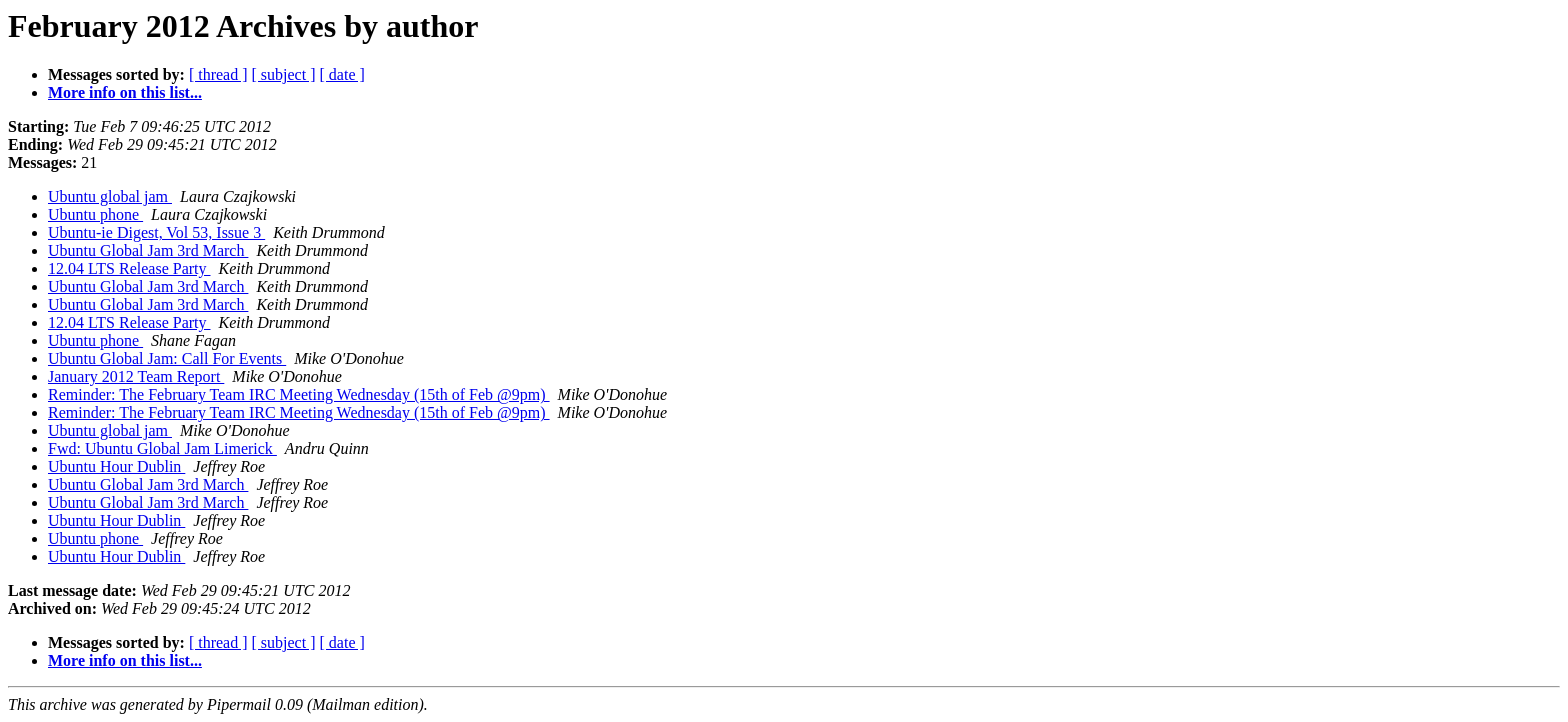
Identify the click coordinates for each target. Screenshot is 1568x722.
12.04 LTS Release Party (129, 268)
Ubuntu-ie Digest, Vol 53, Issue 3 (156, 232)
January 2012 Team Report (136, 376)
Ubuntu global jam (110, 196)
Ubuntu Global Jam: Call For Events (167, 358)
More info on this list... (125, 92)
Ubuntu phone (95, 214)
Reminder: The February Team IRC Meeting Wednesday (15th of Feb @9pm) (299, 394)
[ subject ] (284, 74)
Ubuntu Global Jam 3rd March (148, 250)
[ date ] (342, 74)
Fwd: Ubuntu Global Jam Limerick (162, 448)
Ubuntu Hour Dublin (116, 466)
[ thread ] (218, 74)
